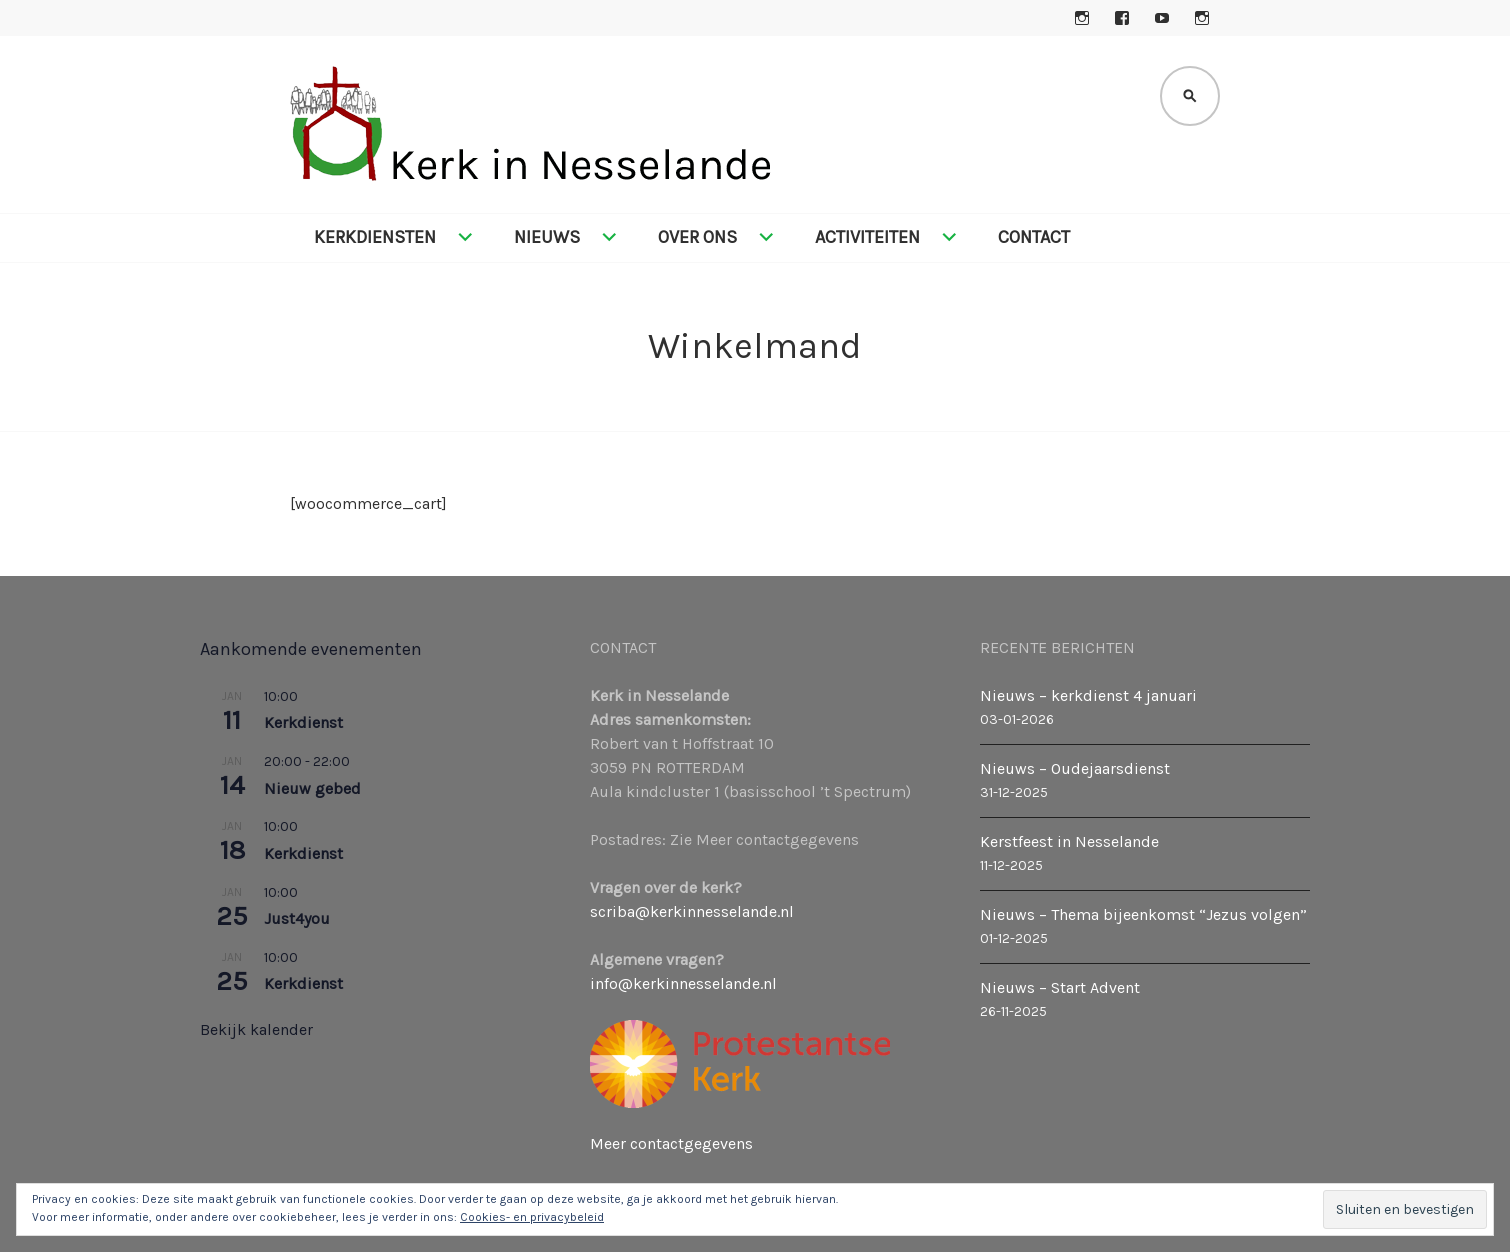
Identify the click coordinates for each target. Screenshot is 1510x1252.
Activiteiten (867, 237)
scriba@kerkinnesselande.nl (692, 911)
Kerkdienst (303, 722)
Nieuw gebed (312, 788)
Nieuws (547, 237)
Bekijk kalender (256, 1029)
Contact (1034, 237)
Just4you (297, 918)
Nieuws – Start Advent (1060, 987)
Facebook (1122, 18)
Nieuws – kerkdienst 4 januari (1088, 695)
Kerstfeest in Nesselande (1069, 841)
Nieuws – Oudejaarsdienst (1075, 768)
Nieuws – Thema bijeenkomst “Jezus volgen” (1143, 914)
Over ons (697, 237)
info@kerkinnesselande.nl (683, 983)
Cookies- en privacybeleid (532, 1217)
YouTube (1162, 18)
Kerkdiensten (375, 237)
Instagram (1082, 18)
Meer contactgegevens (671, 1143)
